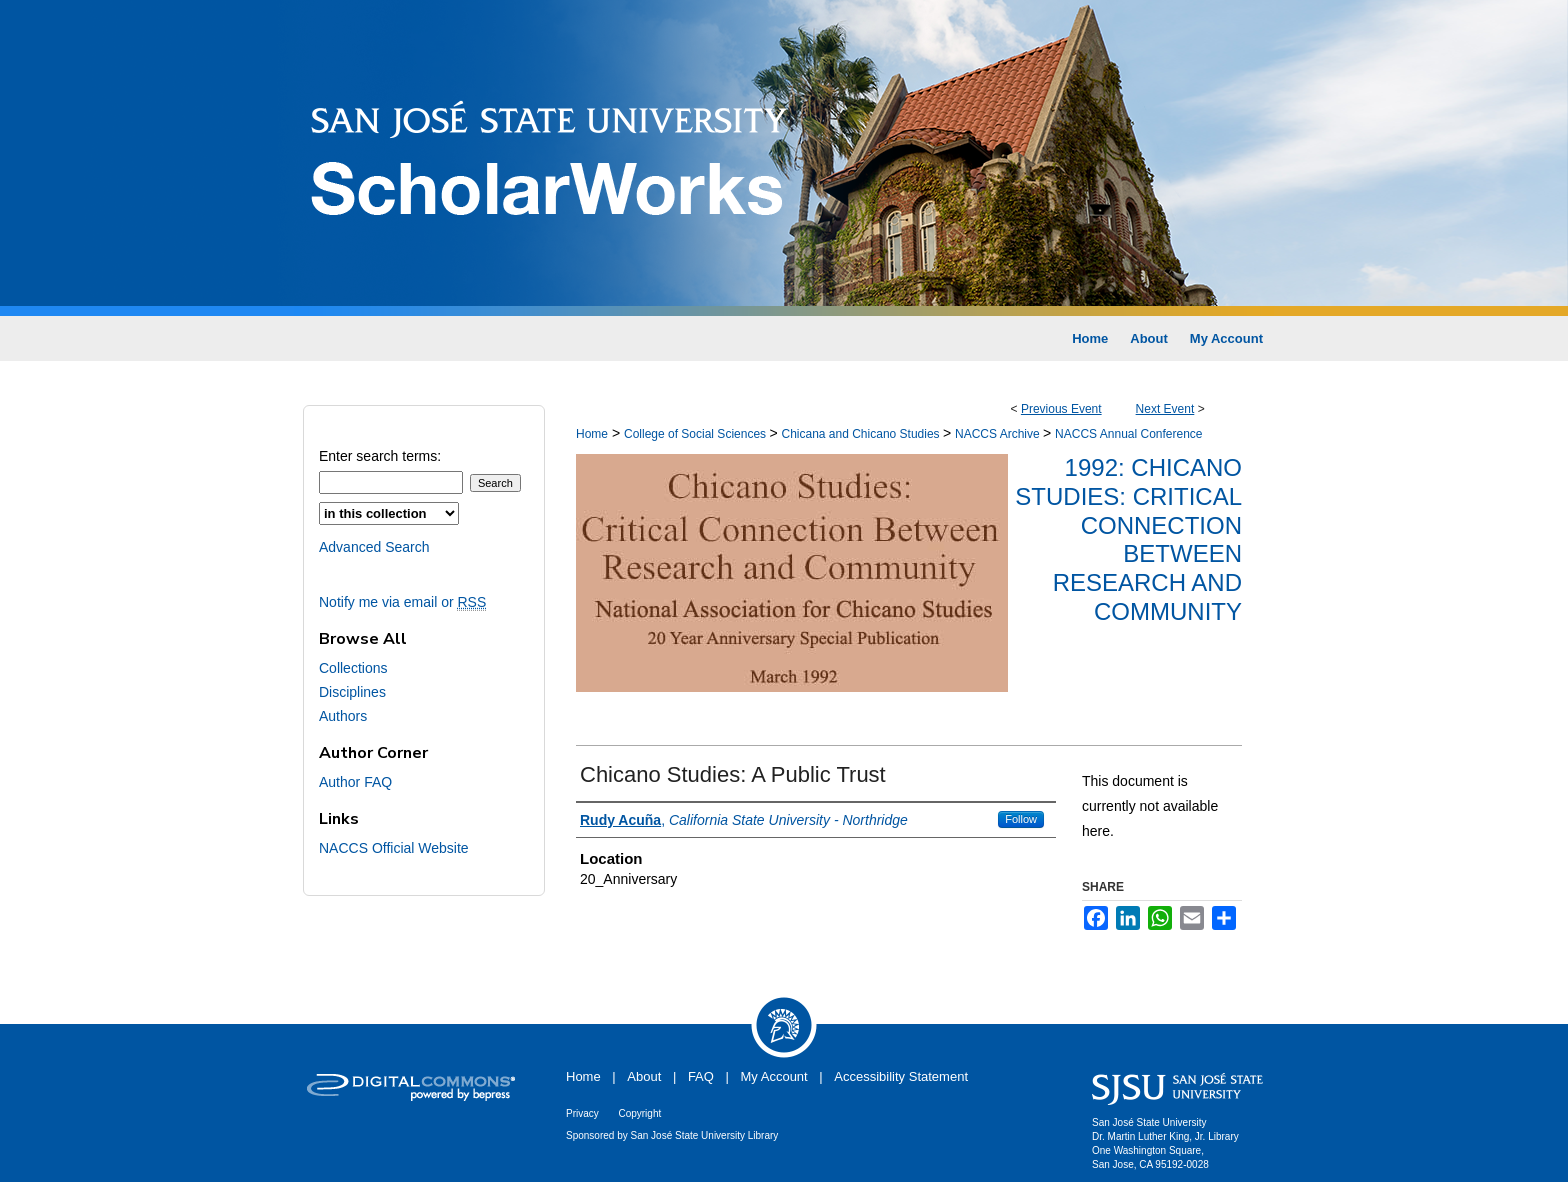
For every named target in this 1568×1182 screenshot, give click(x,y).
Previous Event (1061, 409)
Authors (343, 716)
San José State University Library (705, 1135)
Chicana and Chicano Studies (861, 434)
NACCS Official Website (394, 848)
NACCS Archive (999, 434)
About (644, 1076)
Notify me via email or (402, 602)
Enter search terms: (380, 456)
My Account (774, 1076)
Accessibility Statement (901, 1076)
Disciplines (352, 692)
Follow (1021, 819)
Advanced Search (374, 547)
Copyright (639, 1113)
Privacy (582, 1113)
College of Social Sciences (696, 434)
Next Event (1165, 409)
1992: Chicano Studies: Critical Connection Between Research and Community (1128, 539)
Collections (353, 668)
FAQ (701, 1076)
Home (592, 434)
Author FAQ (355, 782)
